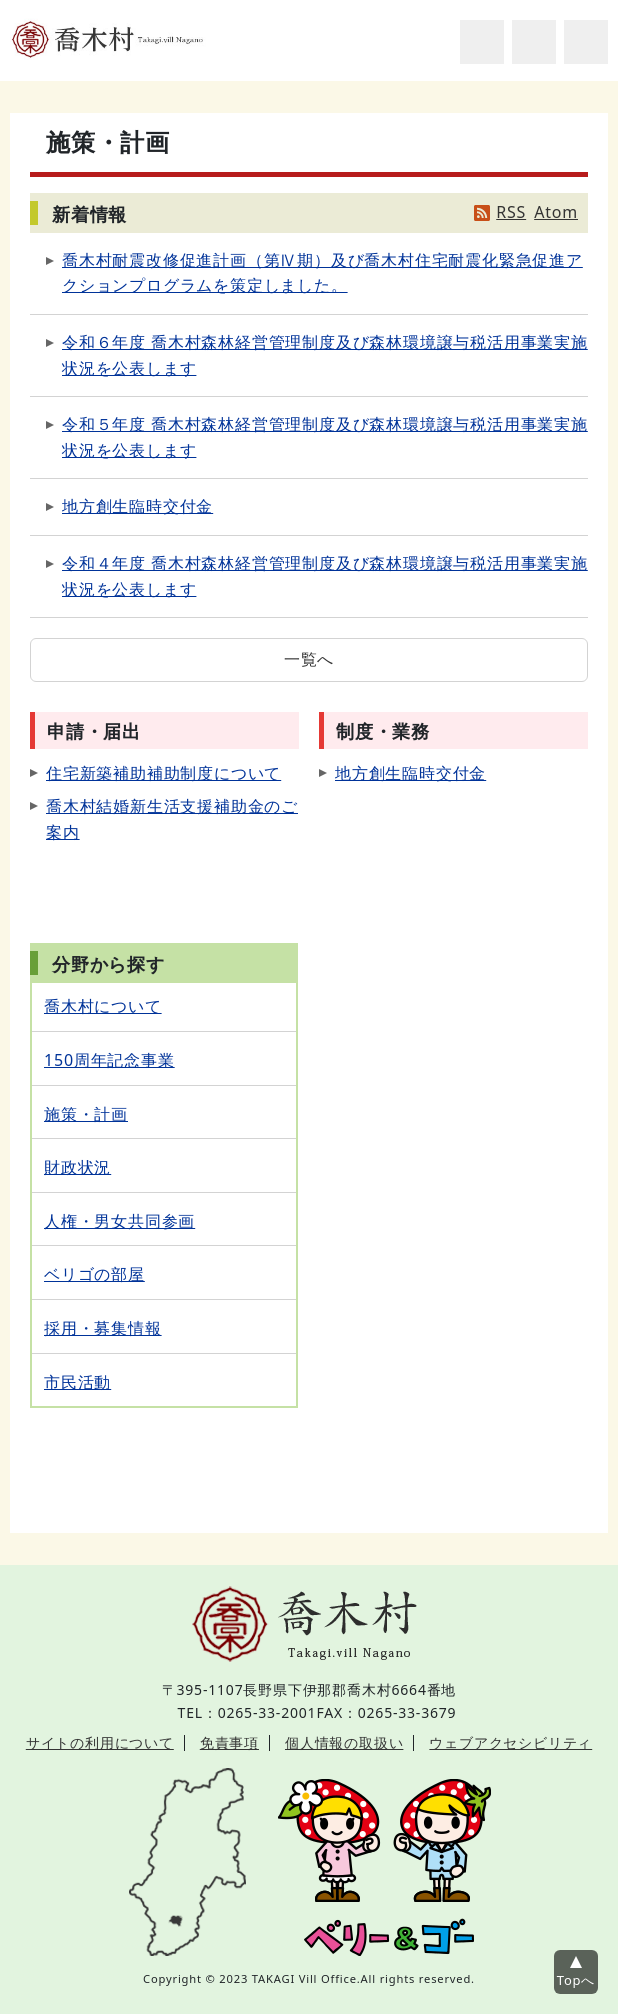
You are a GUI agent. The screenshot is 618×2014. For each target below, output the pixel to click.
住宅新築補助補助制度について (163, 773)
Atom (556, 212)
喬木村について (103, 1006)
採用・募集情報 (103, 1328)
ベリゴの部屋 (94, 1274)
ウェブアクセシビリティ (510, 1742)
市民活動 (77, 1382)
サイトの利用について (100, 1742)
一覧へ (309, 659)
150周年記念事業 (109, 1060)
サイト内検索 (482, 42)
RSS (511, 212)
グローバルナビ (586, 42)
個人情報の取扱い (344, 1742)
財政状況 (77, 1167)
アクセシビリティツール (534, 42)
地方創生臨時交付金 (137, 506)
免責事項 (229, 1742)
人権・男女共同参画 (119, 1221)
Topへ (576, 1980)
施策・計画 (86, 1114)
